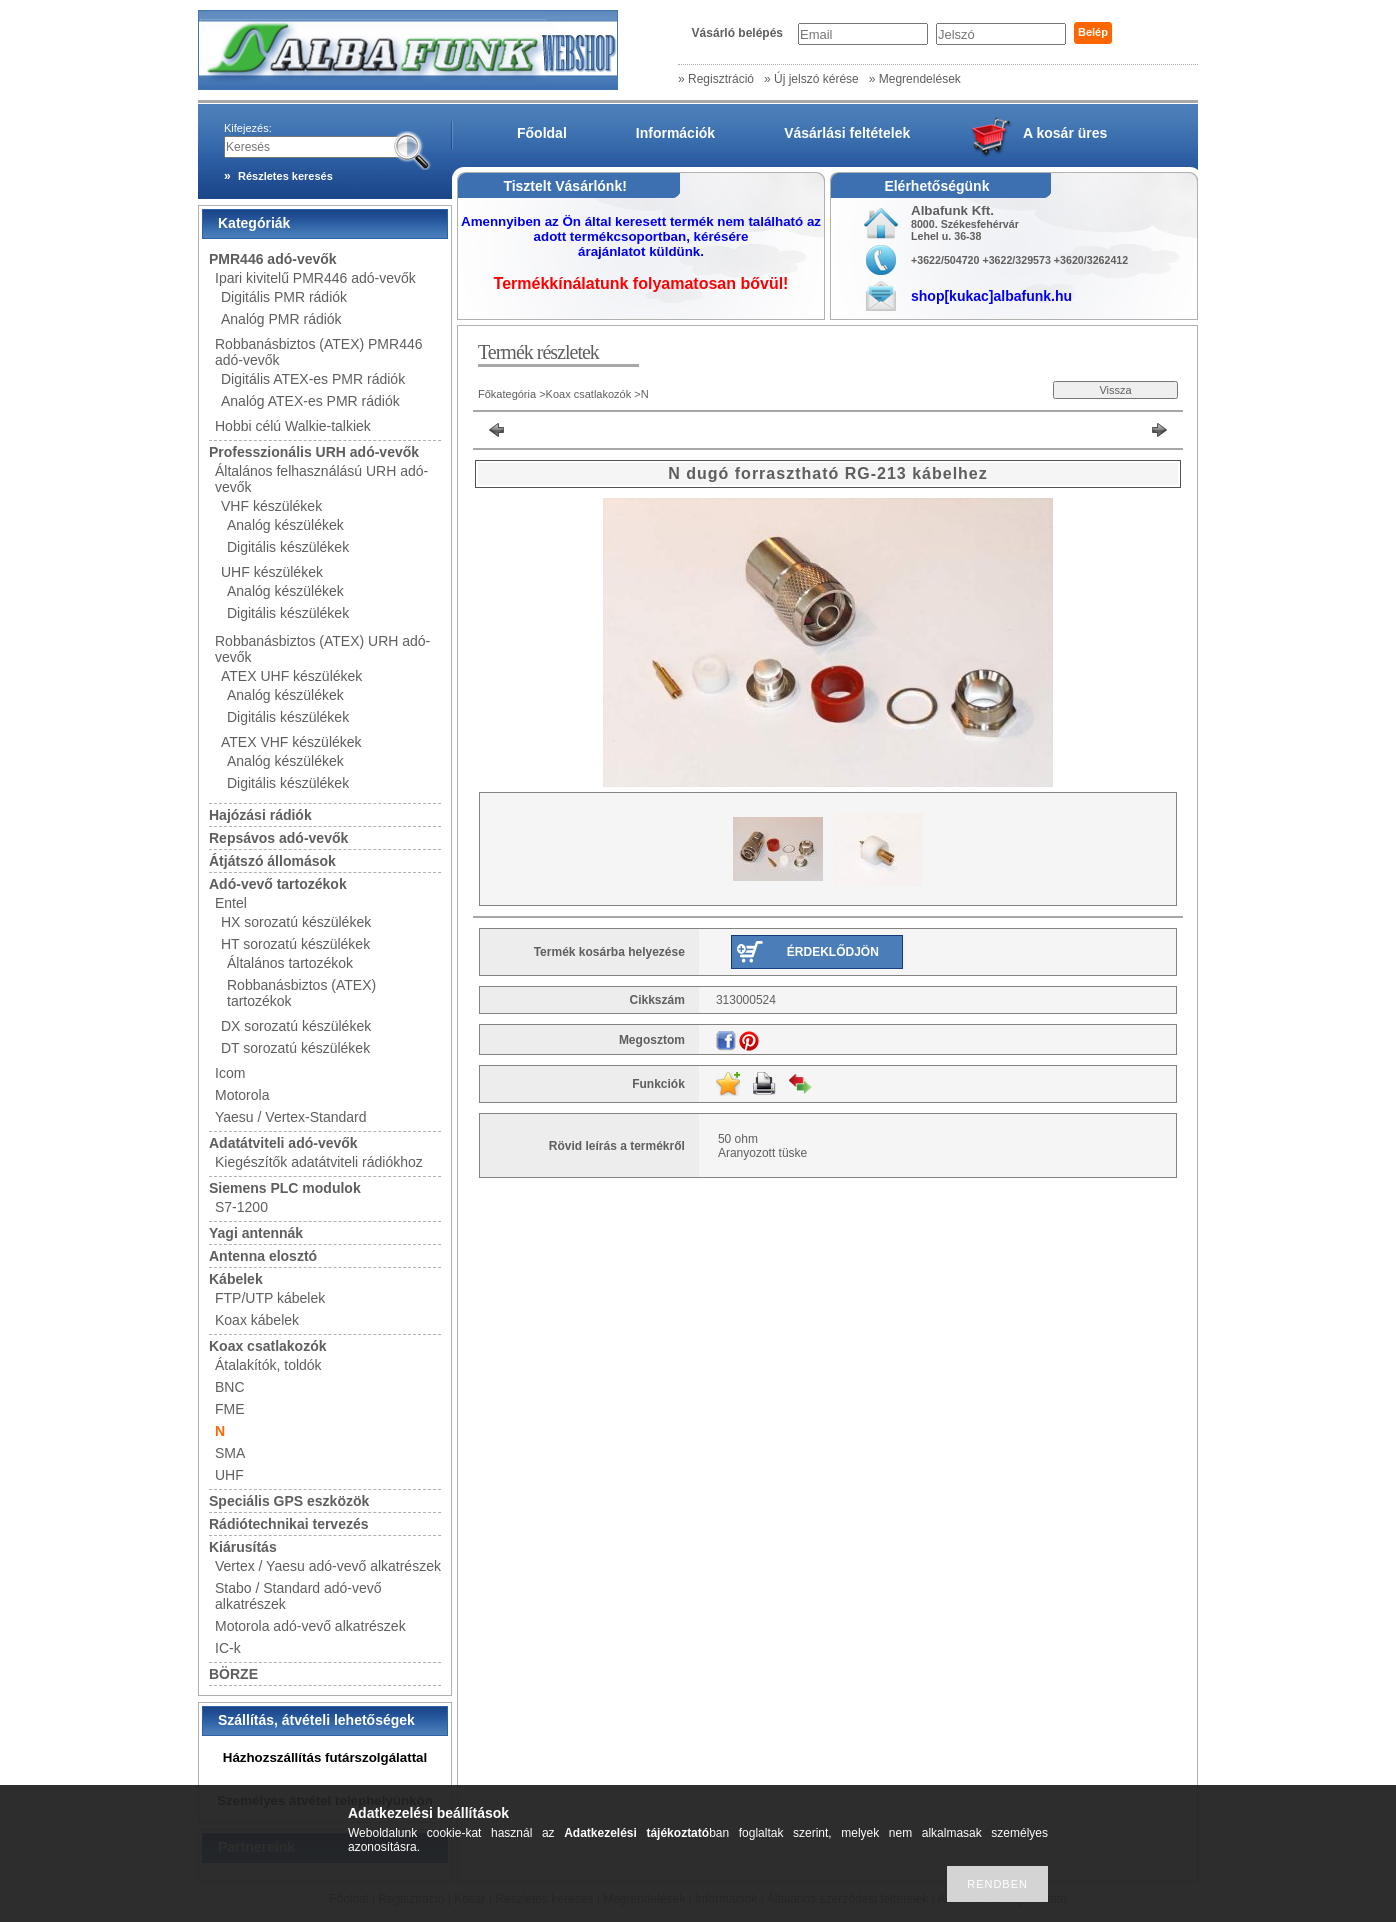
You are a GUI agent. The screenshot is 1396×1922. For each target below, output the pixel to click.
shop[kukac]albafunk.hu (991, 296)
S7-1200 (241, 1207)
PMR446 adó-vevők (273, 259)
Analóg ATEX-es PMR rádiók (310, 401)
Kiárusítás (243, 1547)
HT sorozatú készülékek (295, 944)
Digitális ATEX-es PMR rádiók (313, 379)
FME (230, 1409)
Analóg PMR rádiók (281, 319)
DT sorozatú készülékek (295, 1048)
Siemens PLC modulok (285, 1188)
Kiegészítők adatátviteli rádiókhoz (319, 1162)
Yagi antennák (256, 1233)
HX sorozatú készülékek (296, 922)
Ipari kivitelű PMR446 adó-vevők (315, 278)
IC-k (228, 1648)
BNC (230, 1387)
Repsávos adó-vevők (278, 838)
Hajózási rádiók (260, 815)
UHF (229, 1475)
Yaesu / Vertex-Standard (291, 1117)
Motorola (242, 1095)
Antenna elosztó (263, 1256)
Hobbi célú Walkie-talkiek (293, 426)
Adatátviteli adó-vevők (283, 1143)
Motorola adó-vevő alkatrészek (310, 1626)
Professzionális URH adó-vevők (314, 452)
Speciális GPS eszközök (289, 1501)
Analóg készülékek (285, 525)
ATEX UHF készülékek (291, 676)
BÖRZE (233, 1674)
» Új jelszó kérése (811, 79)
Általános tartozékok (290, 963)
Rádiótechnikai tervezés (289, 1524)
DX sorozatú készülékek (296, 1026)
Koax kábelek (257, 1320)
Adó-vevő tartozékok (278, 884)
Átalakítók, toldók (268, 1365)
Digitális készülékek (288, 547)
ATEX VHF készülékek (291, 742)
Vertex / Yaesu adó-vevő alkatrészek (328, 1566)
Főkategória (507, 394)
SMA (230, 1453)
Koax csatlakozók (268, 1346)
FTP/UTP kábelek (270, 1298)
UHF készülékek (272, 572)
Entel (231, 903)
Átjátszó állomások (272, 861)
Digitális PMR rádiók (284, 297)
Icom (230, 1073)
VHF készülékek (271, 506)
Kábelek (236, 1279)
